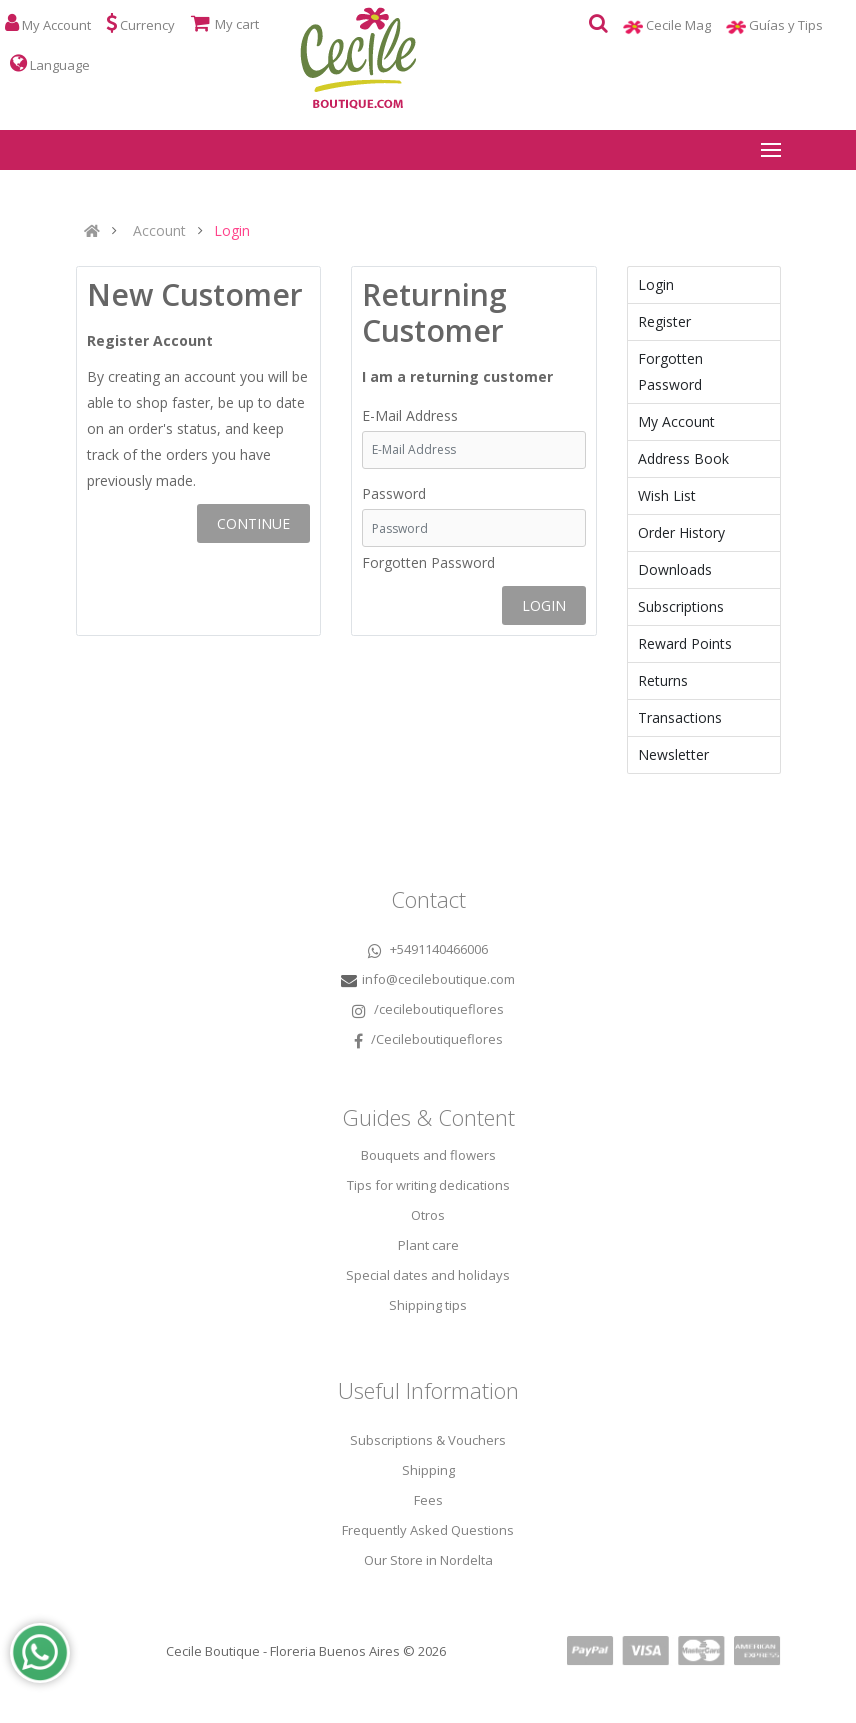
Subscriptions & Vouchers (428, 1440)
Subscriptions (681, 606)
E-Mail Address (410, 415)
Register (664, 321)
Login (232, 231)
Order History (681, 532)
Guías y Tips (793, 25)
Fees (428, 1500)
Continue (253, 523)
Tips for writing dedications (428, 1185)
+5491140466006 (428, 949)
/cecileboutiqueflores (428, 1009)
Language (50, 63)
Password (394, 493)
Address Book (683, 458)
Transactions (680, 717)
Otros (428, 1215)
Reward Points (685, 643)
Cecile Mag (686, 25)
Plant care (428, 1245)
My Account (676, 421)
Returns (663, 680)
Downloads (675, 569)
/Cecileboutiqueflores (428, 1039)
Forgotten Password (428, 562)
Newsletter (673, 754)
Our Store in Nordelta (428, 1560)
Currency (140, 23)
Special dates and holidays (428, 1275)
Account (159, 231)
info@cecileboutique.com (438, 979)
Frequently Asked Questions (428, 1530)
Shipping (428, 1470)
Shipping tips (428, 1305)
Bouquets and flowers (428, 1155)
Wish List (667, 495)
